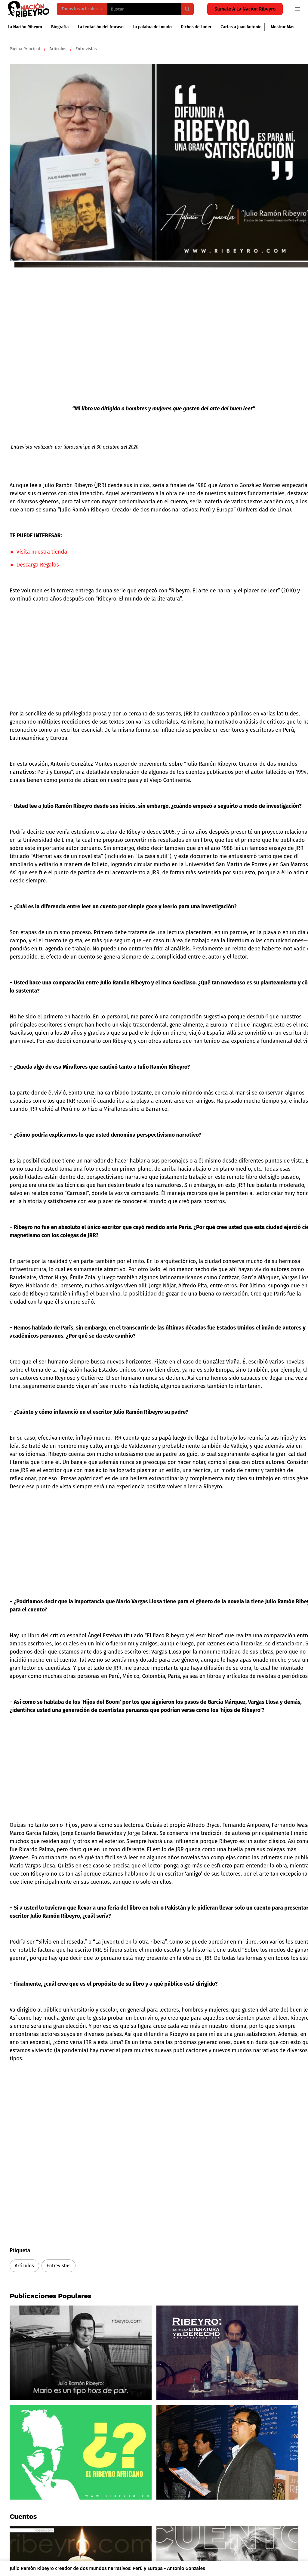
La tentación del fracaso (100, 26)
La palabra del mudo (152, 26)
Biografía (60, 26)
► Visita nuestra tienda (38, 551)
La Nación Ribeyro (25, 26)
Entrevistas (58, 2266)
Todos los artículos (82, 8)
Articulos (24, 2266)
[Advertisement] (103, 650)
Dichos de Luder (196, 26)
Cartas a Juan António (240, 26)
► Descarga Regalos (34, 564)
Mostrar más (282, 26)
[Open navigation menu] (297, 9)
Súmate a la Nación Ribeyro (245, 9)
